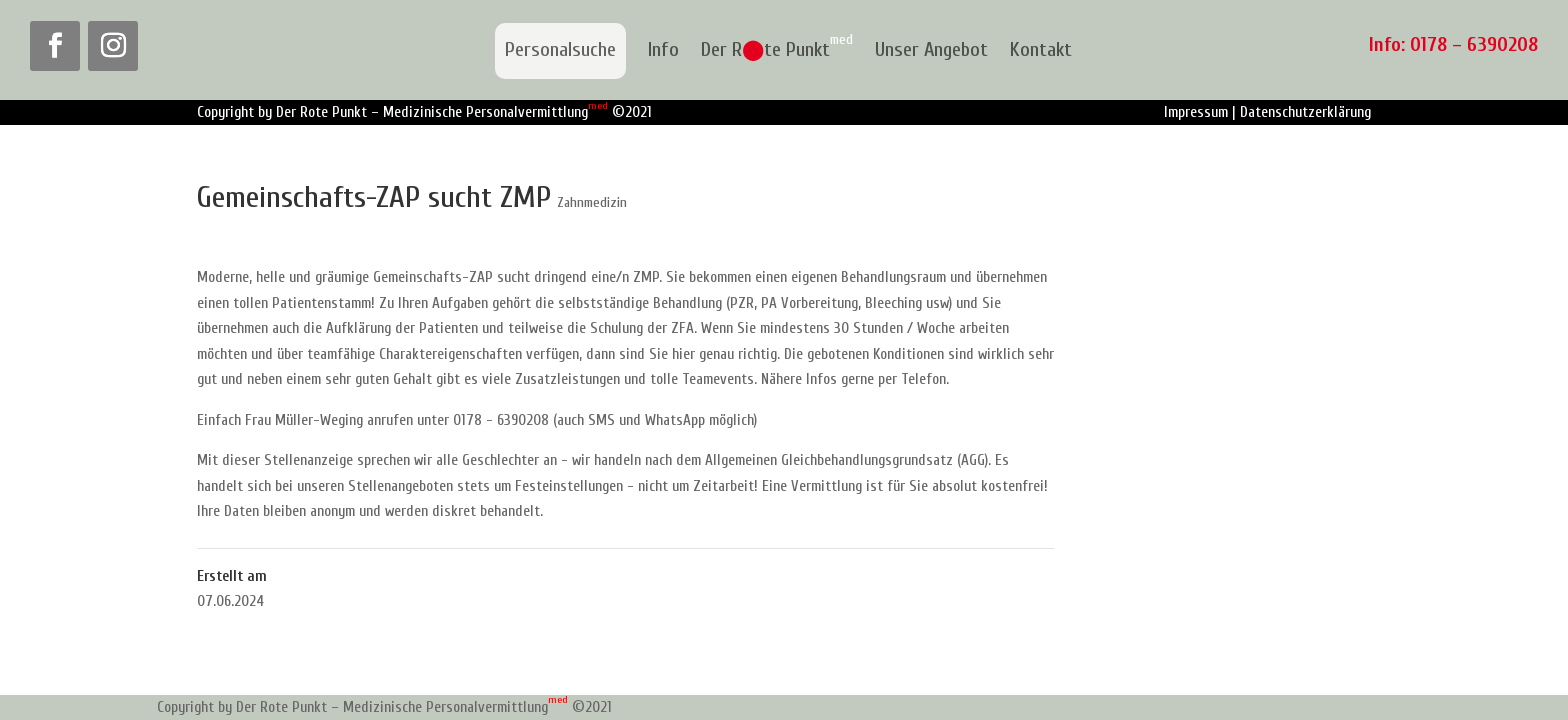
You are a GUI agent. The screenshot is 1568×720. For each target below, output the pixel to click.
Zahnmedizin (592, 202)
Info (663, 51)
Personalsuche (560, 49)
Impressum (1196, 112)
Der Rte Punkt (777, 51)
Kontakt (1041, 51)
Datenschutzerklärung (1305, 112)
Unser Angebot (931, 51)
